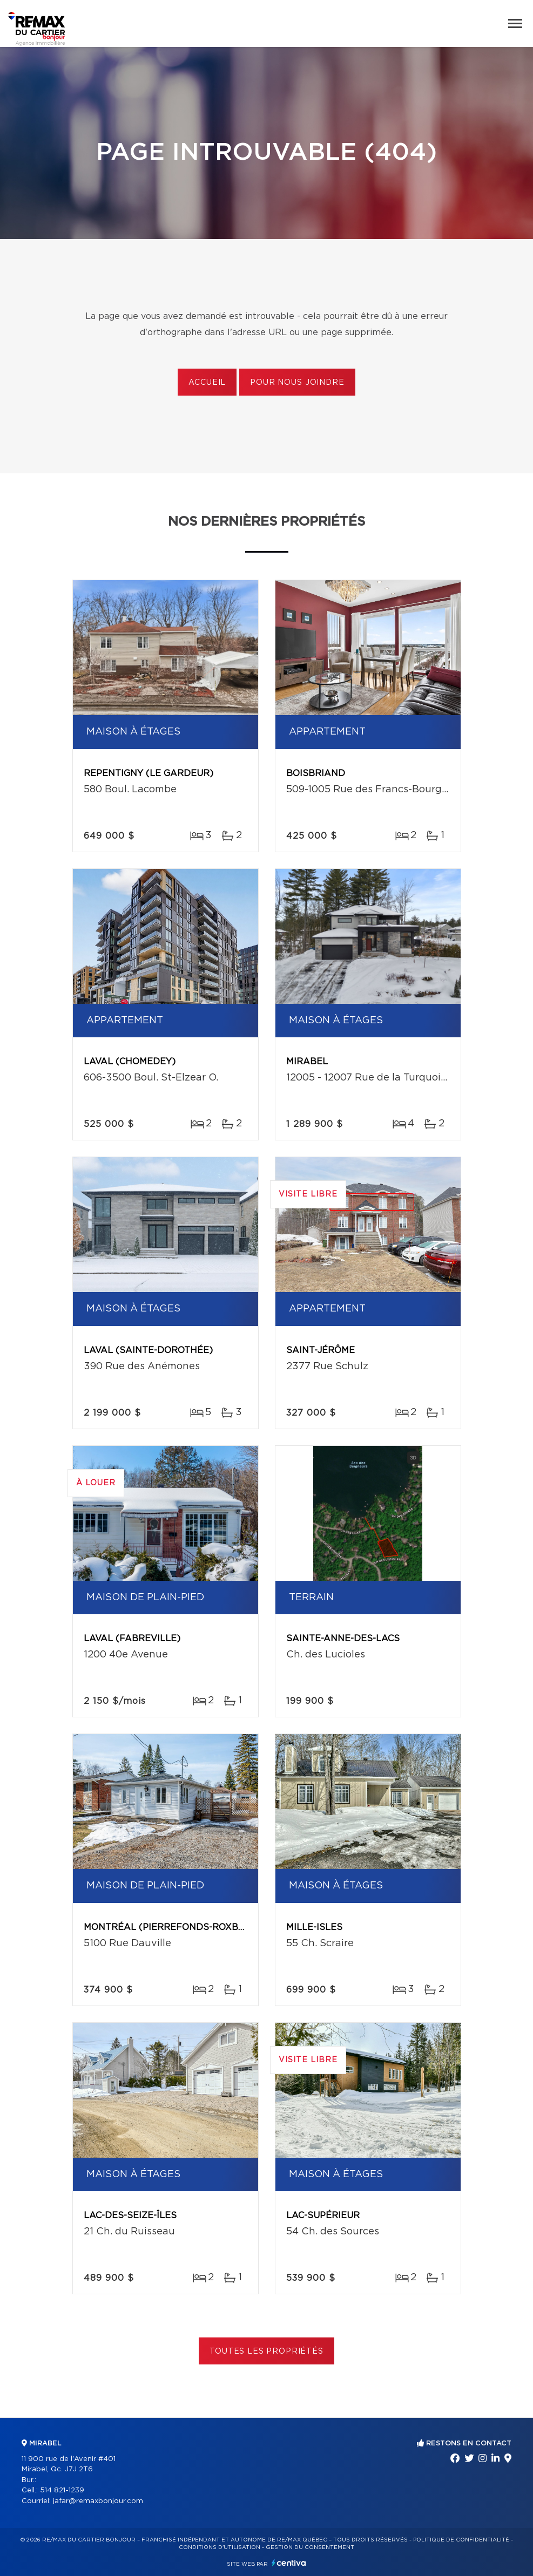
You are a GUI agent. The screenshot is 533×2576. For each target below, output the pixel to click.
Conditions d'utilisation (219, 2547)
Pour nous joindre (297, 382)
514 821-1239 (62, 2490)
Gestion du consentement (310, 2547)
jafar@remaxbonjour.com (98, 2501)
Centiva (289, 2562)
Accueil (207, 382)
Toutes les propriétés (266, 2351)
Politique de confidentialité (461, 2540)
